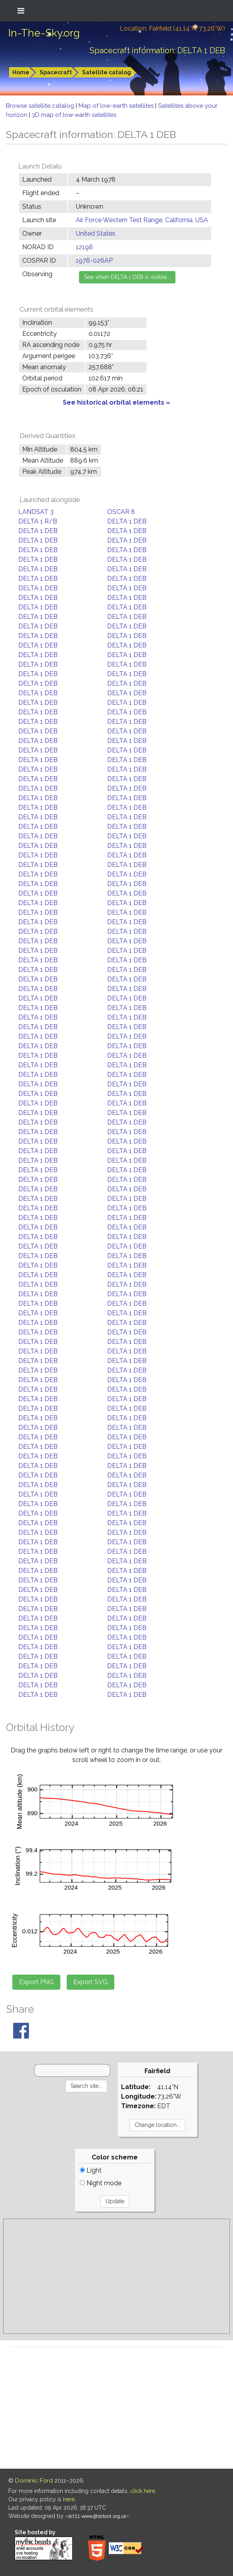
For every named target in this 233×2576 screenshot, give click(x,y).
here (69, 2499)
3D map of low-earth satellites (74, 114)
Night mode (100, 2183)
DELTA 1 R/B (37, 521)
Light (91, 2170)
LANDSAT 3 (36, 512)
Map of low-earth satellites (117, 105)
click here (142, 2491)
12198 (84, 247)
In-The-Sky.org (44, 33)
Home (20, 72)
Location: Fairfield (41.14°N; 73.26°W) (172, 28)
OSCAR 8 (121, 512)
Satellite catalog (106, 72)
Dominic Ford (34, 2480)
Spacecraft (56, 72)
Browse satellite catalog (41, 105)
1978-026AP (94, 260)
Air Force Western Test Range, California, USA (142, 220)
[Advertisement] (116, 2276)
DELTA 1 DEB (126, 521)
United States (96, 233)
